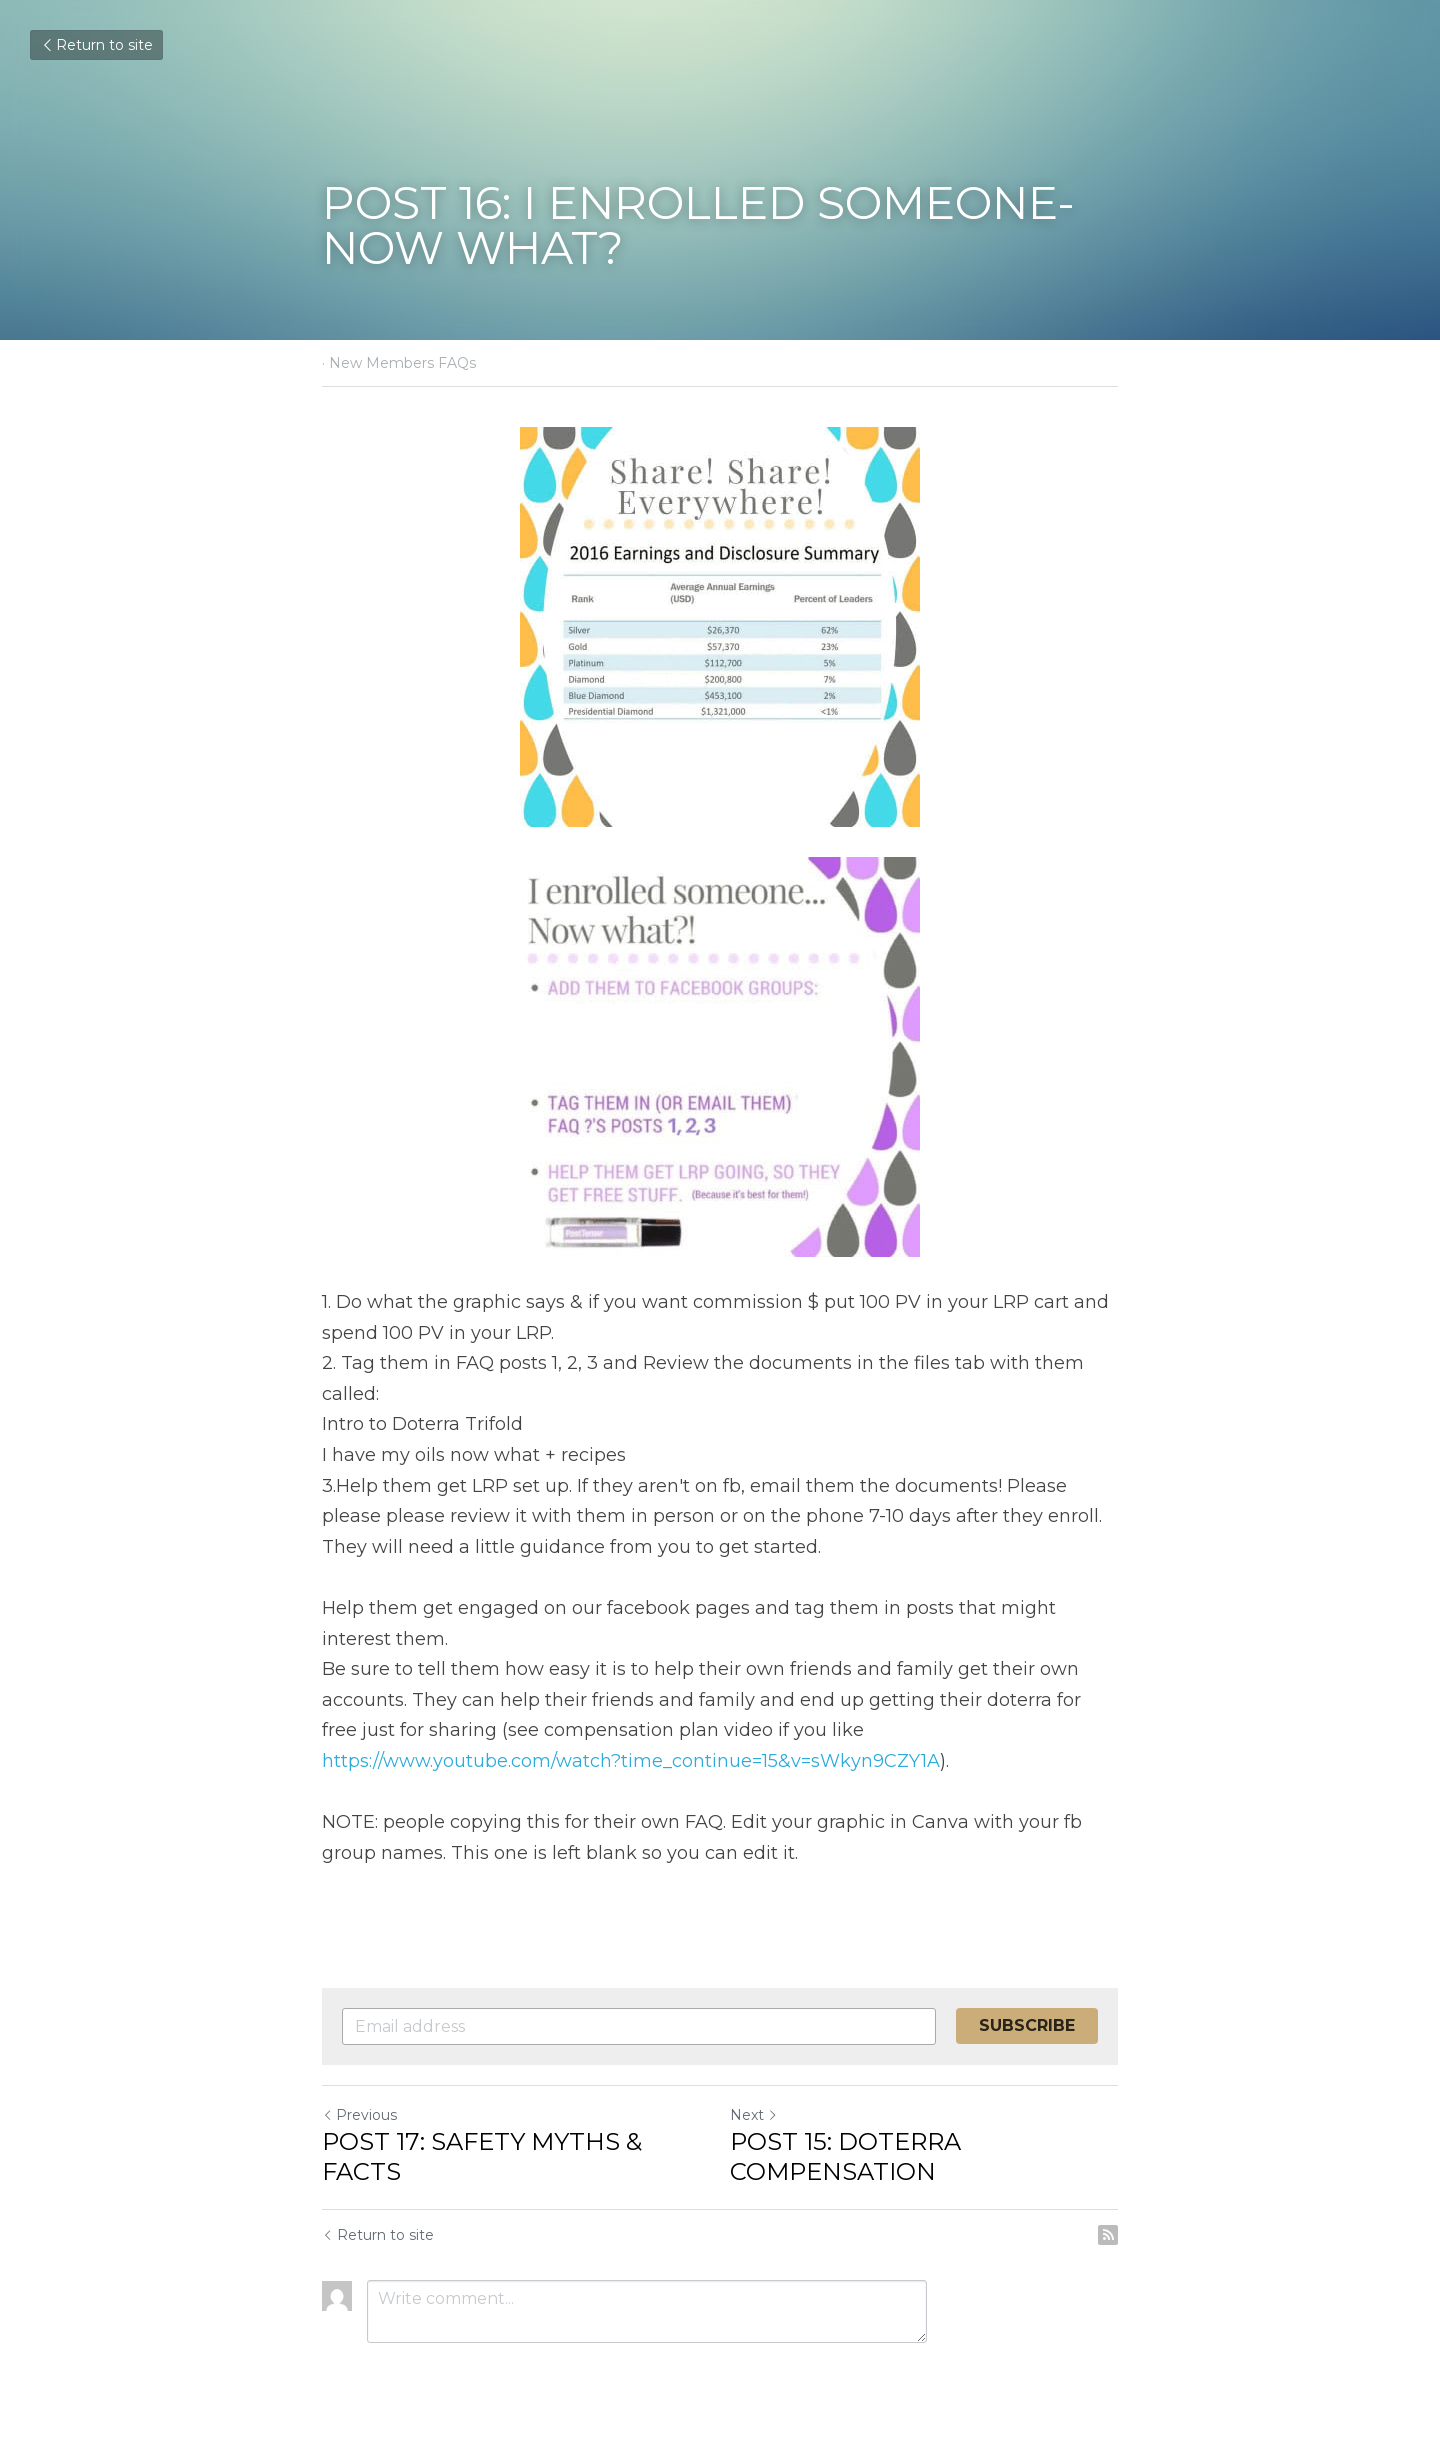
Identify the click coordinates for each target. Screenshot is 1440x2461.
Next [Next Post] (754, 2115)
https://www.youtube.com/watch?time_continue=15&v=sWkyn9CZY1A (631, 1761)
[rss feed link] (1108, 2235)
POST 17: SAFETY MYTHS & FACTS (482, 2156)
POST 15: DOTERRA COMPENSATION (845, 2156)
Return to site (96, 45)
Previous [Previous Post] (359, 2115)
